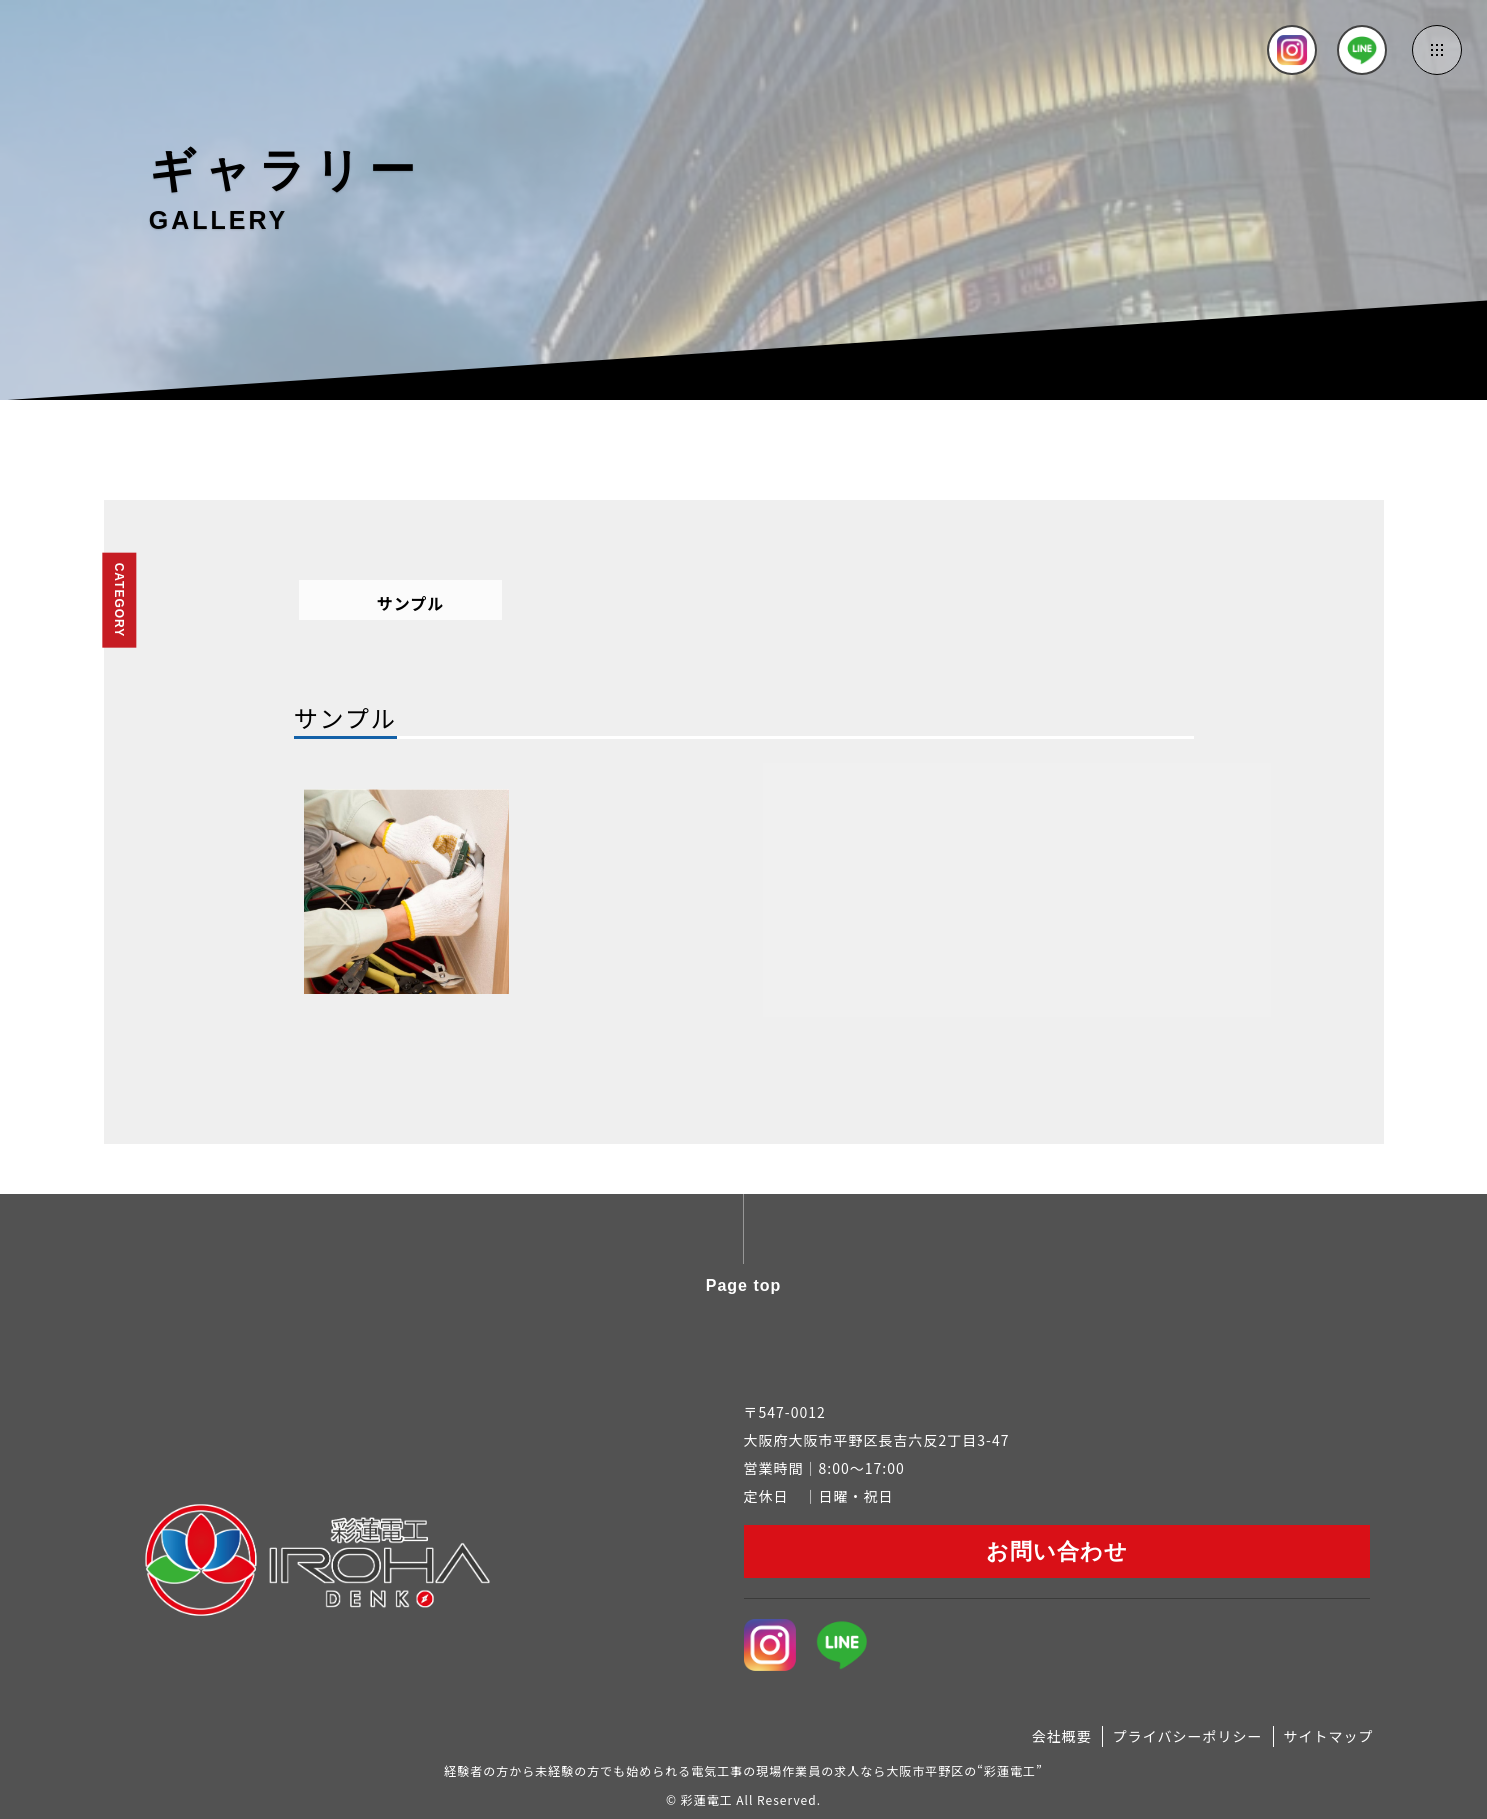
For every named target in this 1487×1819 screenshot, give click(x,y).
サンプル (411, 603)
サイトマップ (1329, 1736)
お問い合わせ (1057, 1551)
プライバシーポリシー (1188, 1736)
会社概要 (1062, 1736)
